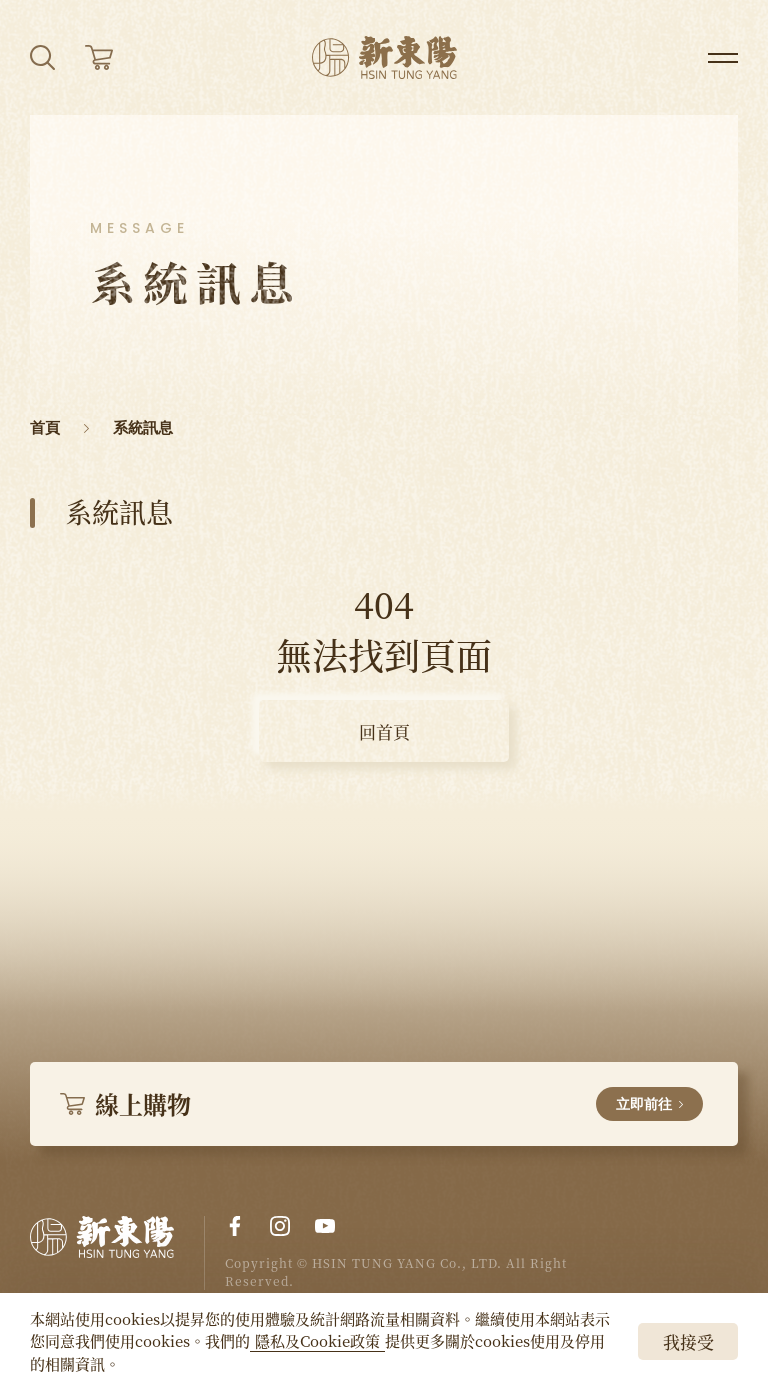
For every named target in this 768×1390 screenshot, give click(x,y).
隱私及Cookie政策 (317, 1340)
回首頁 (384, 731)
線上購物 (381, 1103)
